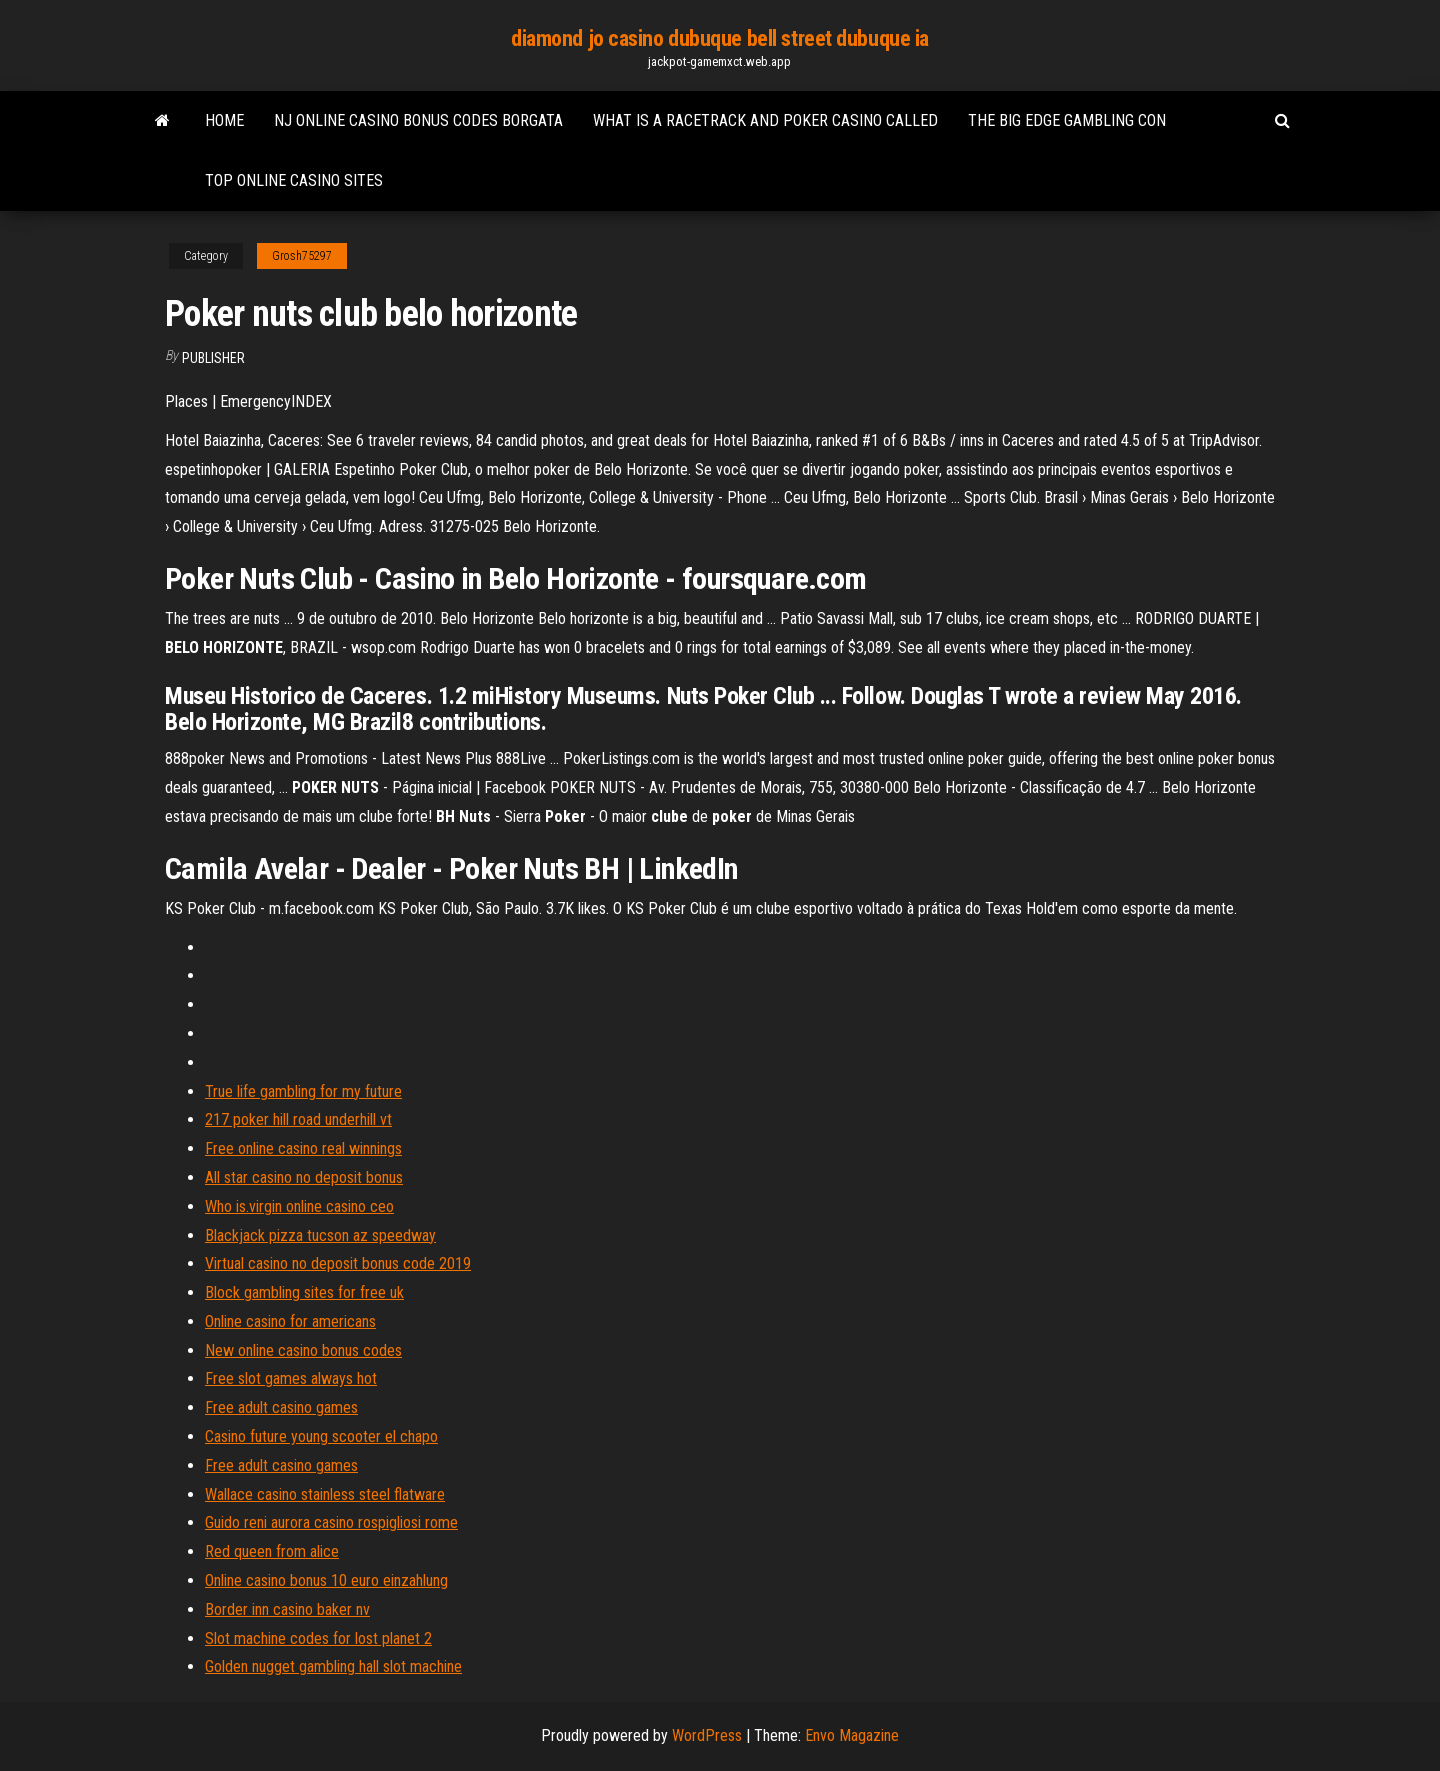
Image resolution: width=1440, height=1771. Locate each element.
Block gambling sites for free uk (304, 1292)
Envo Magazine (852, 1735)
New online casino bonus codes (303, 1350)
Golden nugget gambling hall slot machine (333, 1666)
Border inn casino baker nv (287, 1609)
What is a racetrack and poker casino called (765, 120)
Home (224, 120)
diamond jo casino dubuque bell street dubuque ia (720, 38)
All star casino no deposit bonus (304, 1177)
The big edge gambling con (1067, 120)
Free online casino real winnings (303, 1148)
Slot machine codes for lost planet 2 (318, 1638)
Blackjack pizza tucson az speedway (320, 1235)
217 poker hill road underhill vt (298, 1119)
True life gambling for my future (303, 1091)
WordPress (707, 1735)
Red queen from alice (272, 1551)
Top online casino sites (294, 180)
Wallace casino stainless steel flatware (325, 1494)
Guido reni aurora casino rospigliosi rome (331, 1522)
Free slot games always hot (291, 1378)
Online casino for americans (290, 1321)
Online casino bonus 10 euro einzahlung (326, 1580)
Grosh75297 (302, 256)
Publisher (213, 358)
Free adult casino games (281, 1407)
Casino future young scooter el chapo (321, 1436)
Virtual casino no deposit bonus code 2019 (338, 1263)
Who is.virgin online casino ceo (299, 1206)
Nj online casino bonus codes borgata (418, 120)
